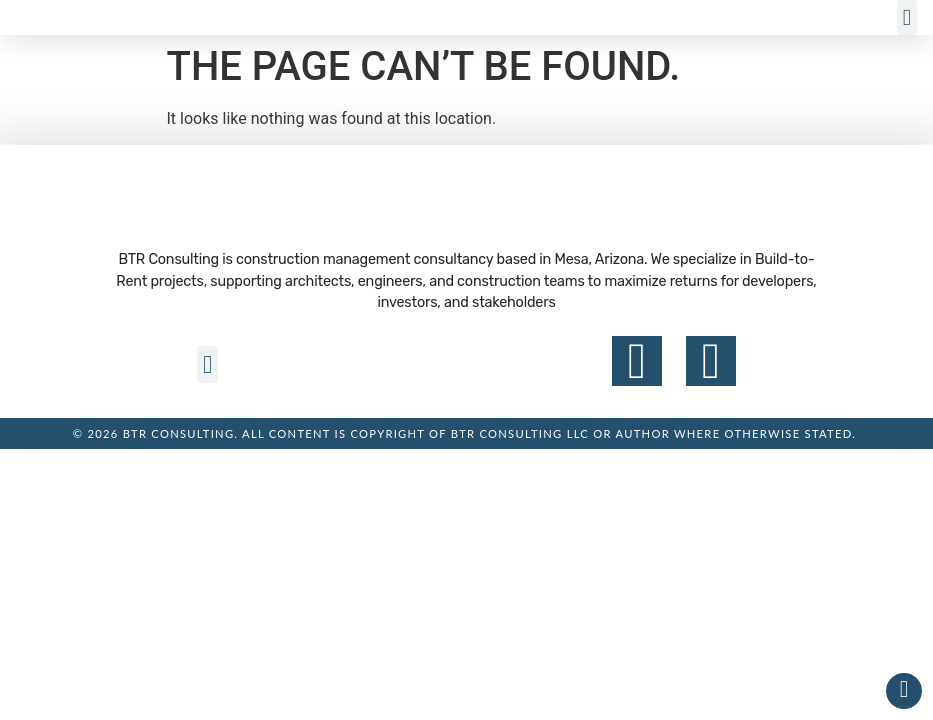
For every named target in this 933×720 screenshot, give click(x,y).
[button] (907, 17)
